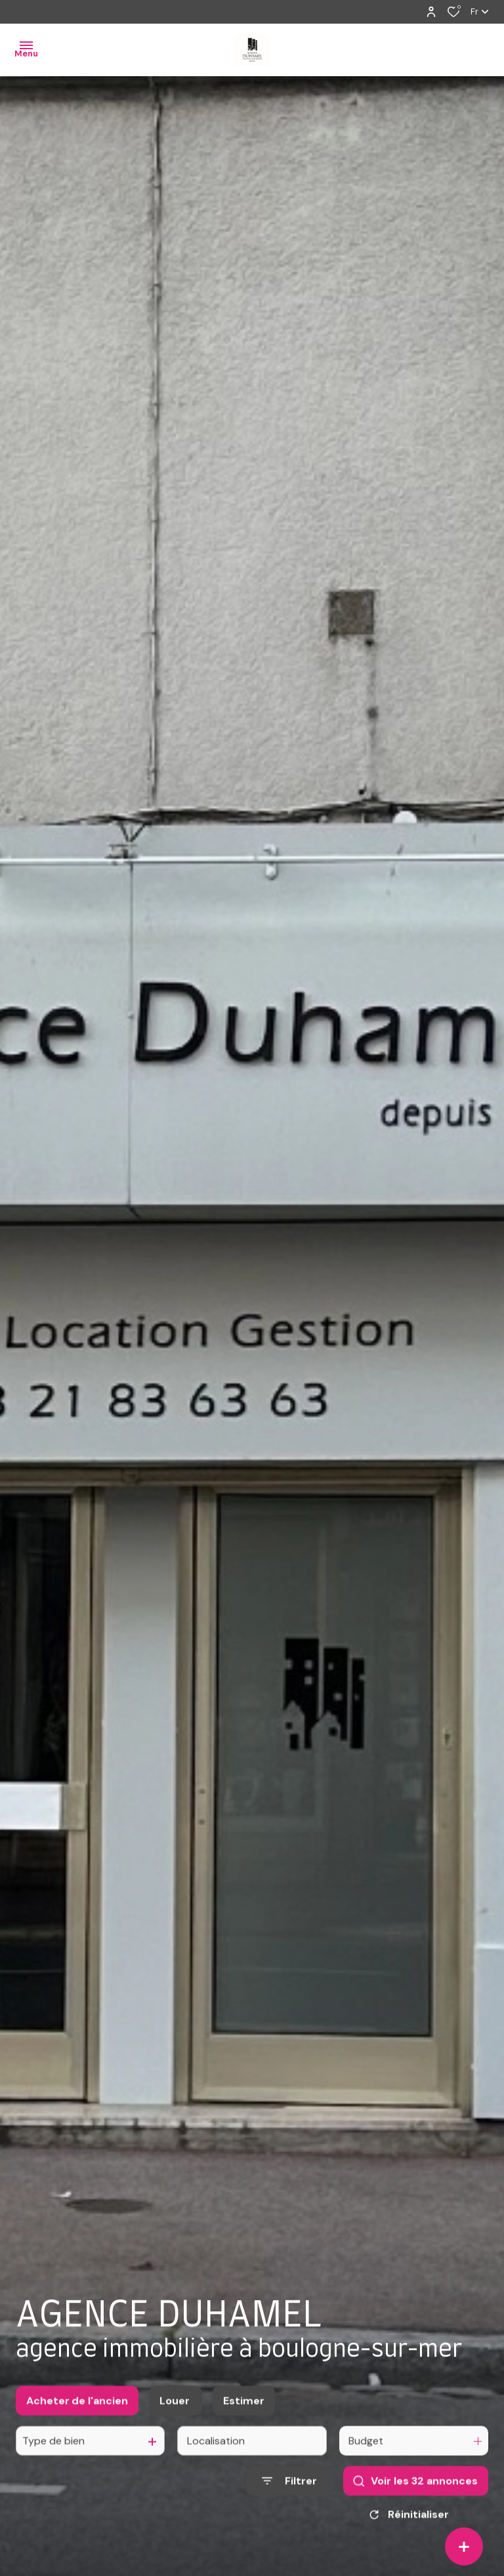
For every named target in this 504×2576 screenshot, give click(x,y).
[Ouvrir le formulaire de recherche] (289, 2493)
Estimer (243, 2412)
